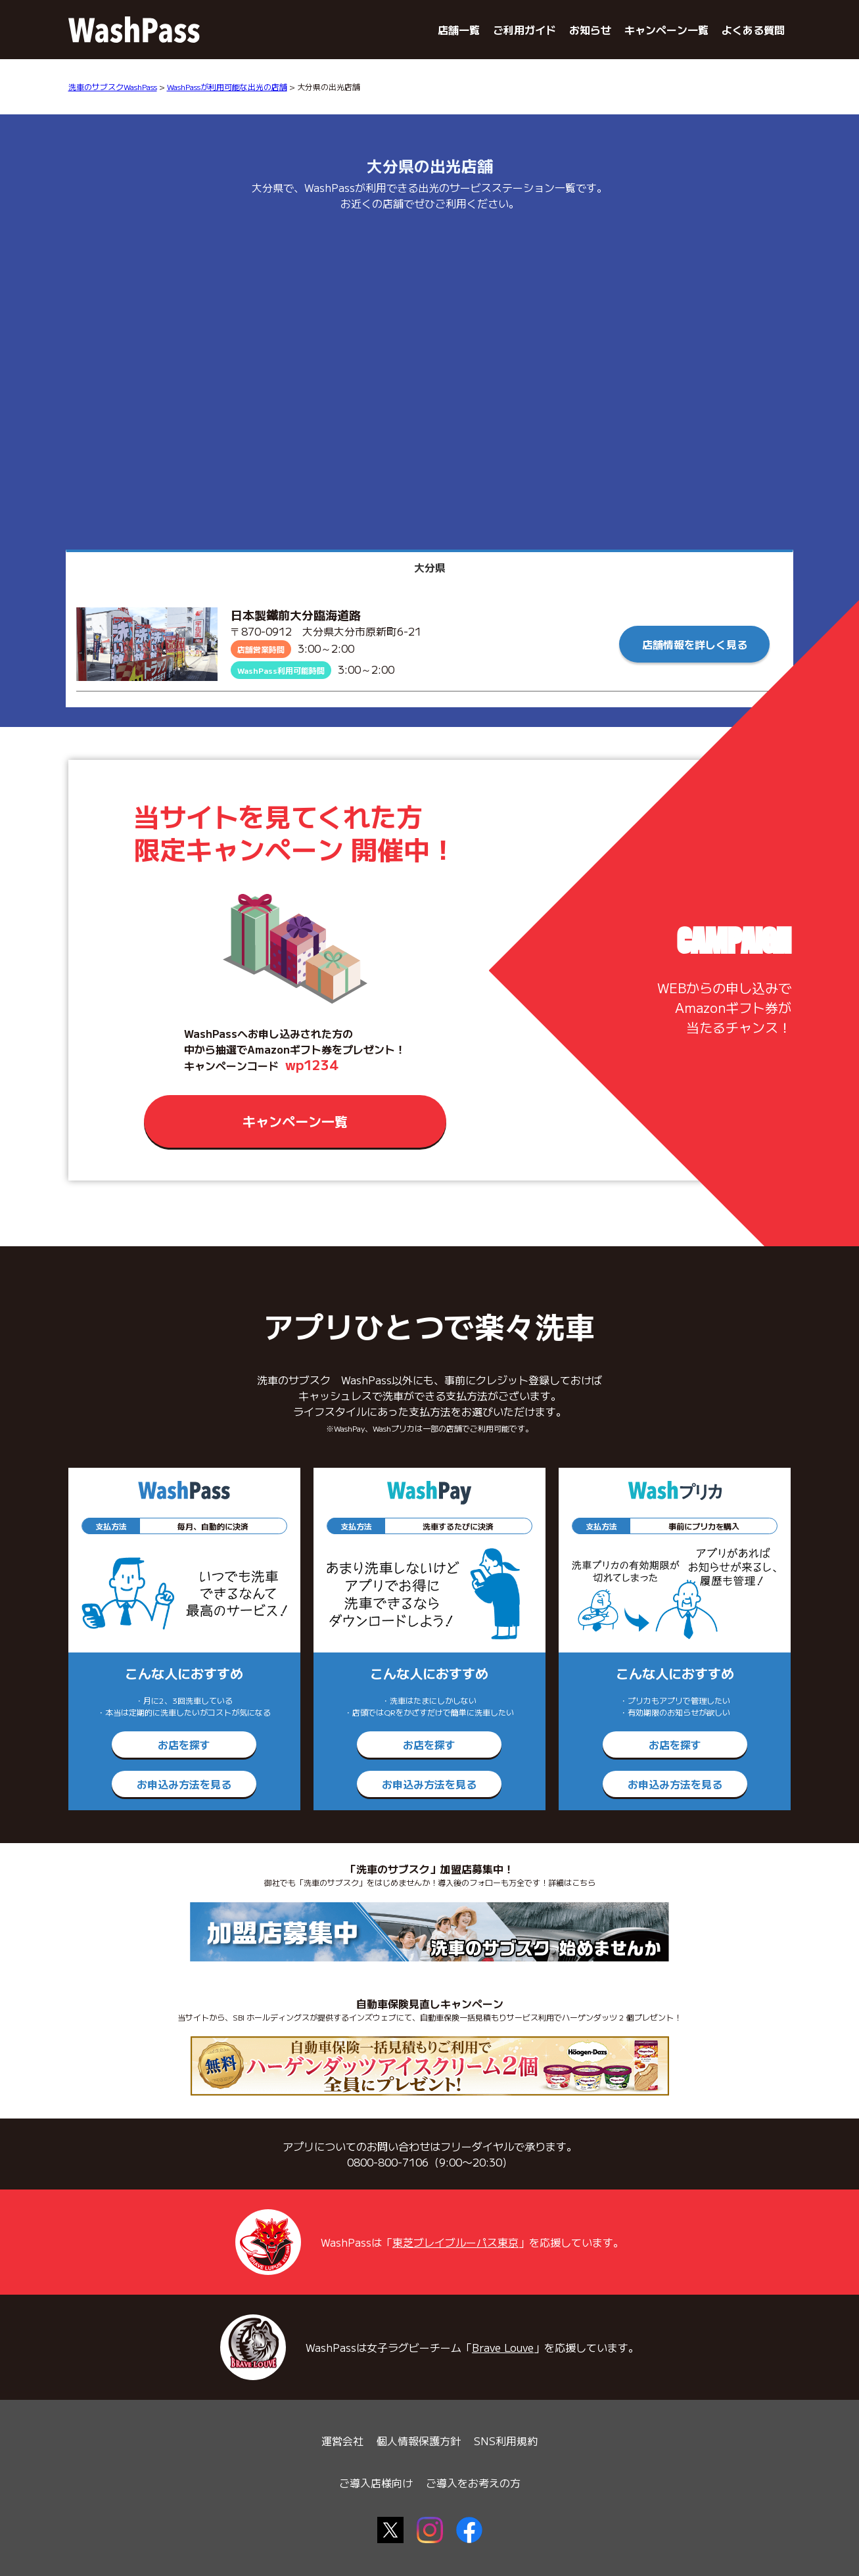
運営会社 (342, 2440)
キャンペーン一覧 (666, 29)
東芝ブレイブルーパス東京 (455, 2242)
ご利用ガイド (524, 29)
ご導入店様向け (376, 2483)
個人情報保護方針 (419, 2440)
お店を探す (184, 1744)
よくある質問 (753, 29)
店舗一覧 (459, 29)
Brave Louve (503, 2347)
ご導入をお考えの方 (473, 2483)
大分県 (430, 567)
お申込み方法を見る (184, 1784)
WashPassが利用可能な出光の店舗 (227, 86)
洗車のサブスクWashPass (112, 86)
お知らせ (590, 29)
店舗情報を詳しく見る (694, 644)
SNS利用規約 (506, 2440)
